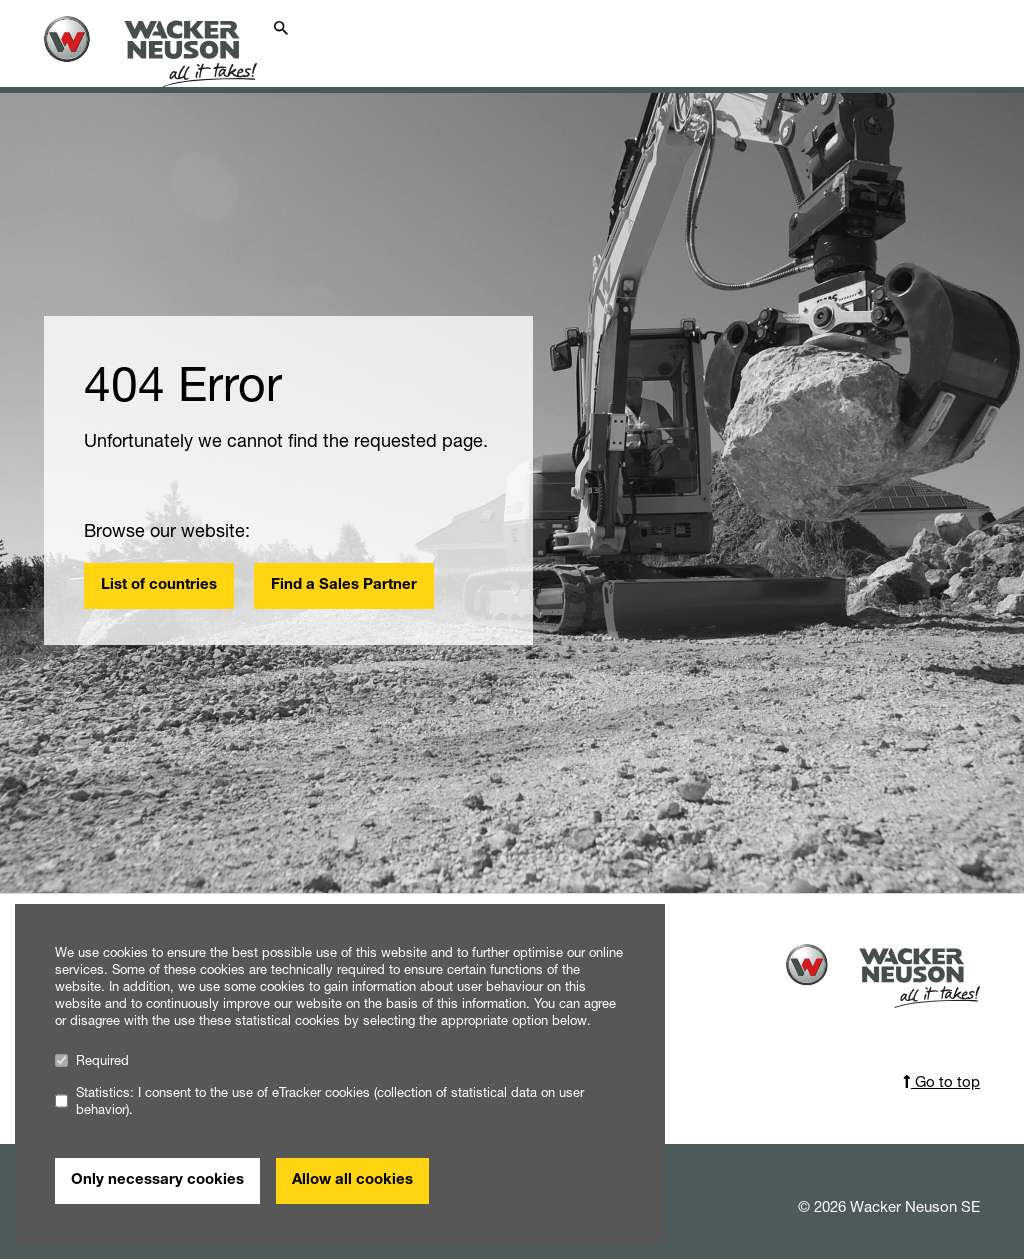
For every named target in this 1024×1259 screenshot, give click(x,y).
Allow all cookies (352, 1180)
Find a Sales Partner (344, 585)
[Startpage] (162, 51)
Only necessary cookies (157, 1180)
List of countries (159, 585)
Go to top (941, 1081)
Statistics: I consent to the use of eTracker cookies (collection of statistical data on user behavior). (319, 1101)
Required (92, 1060)
